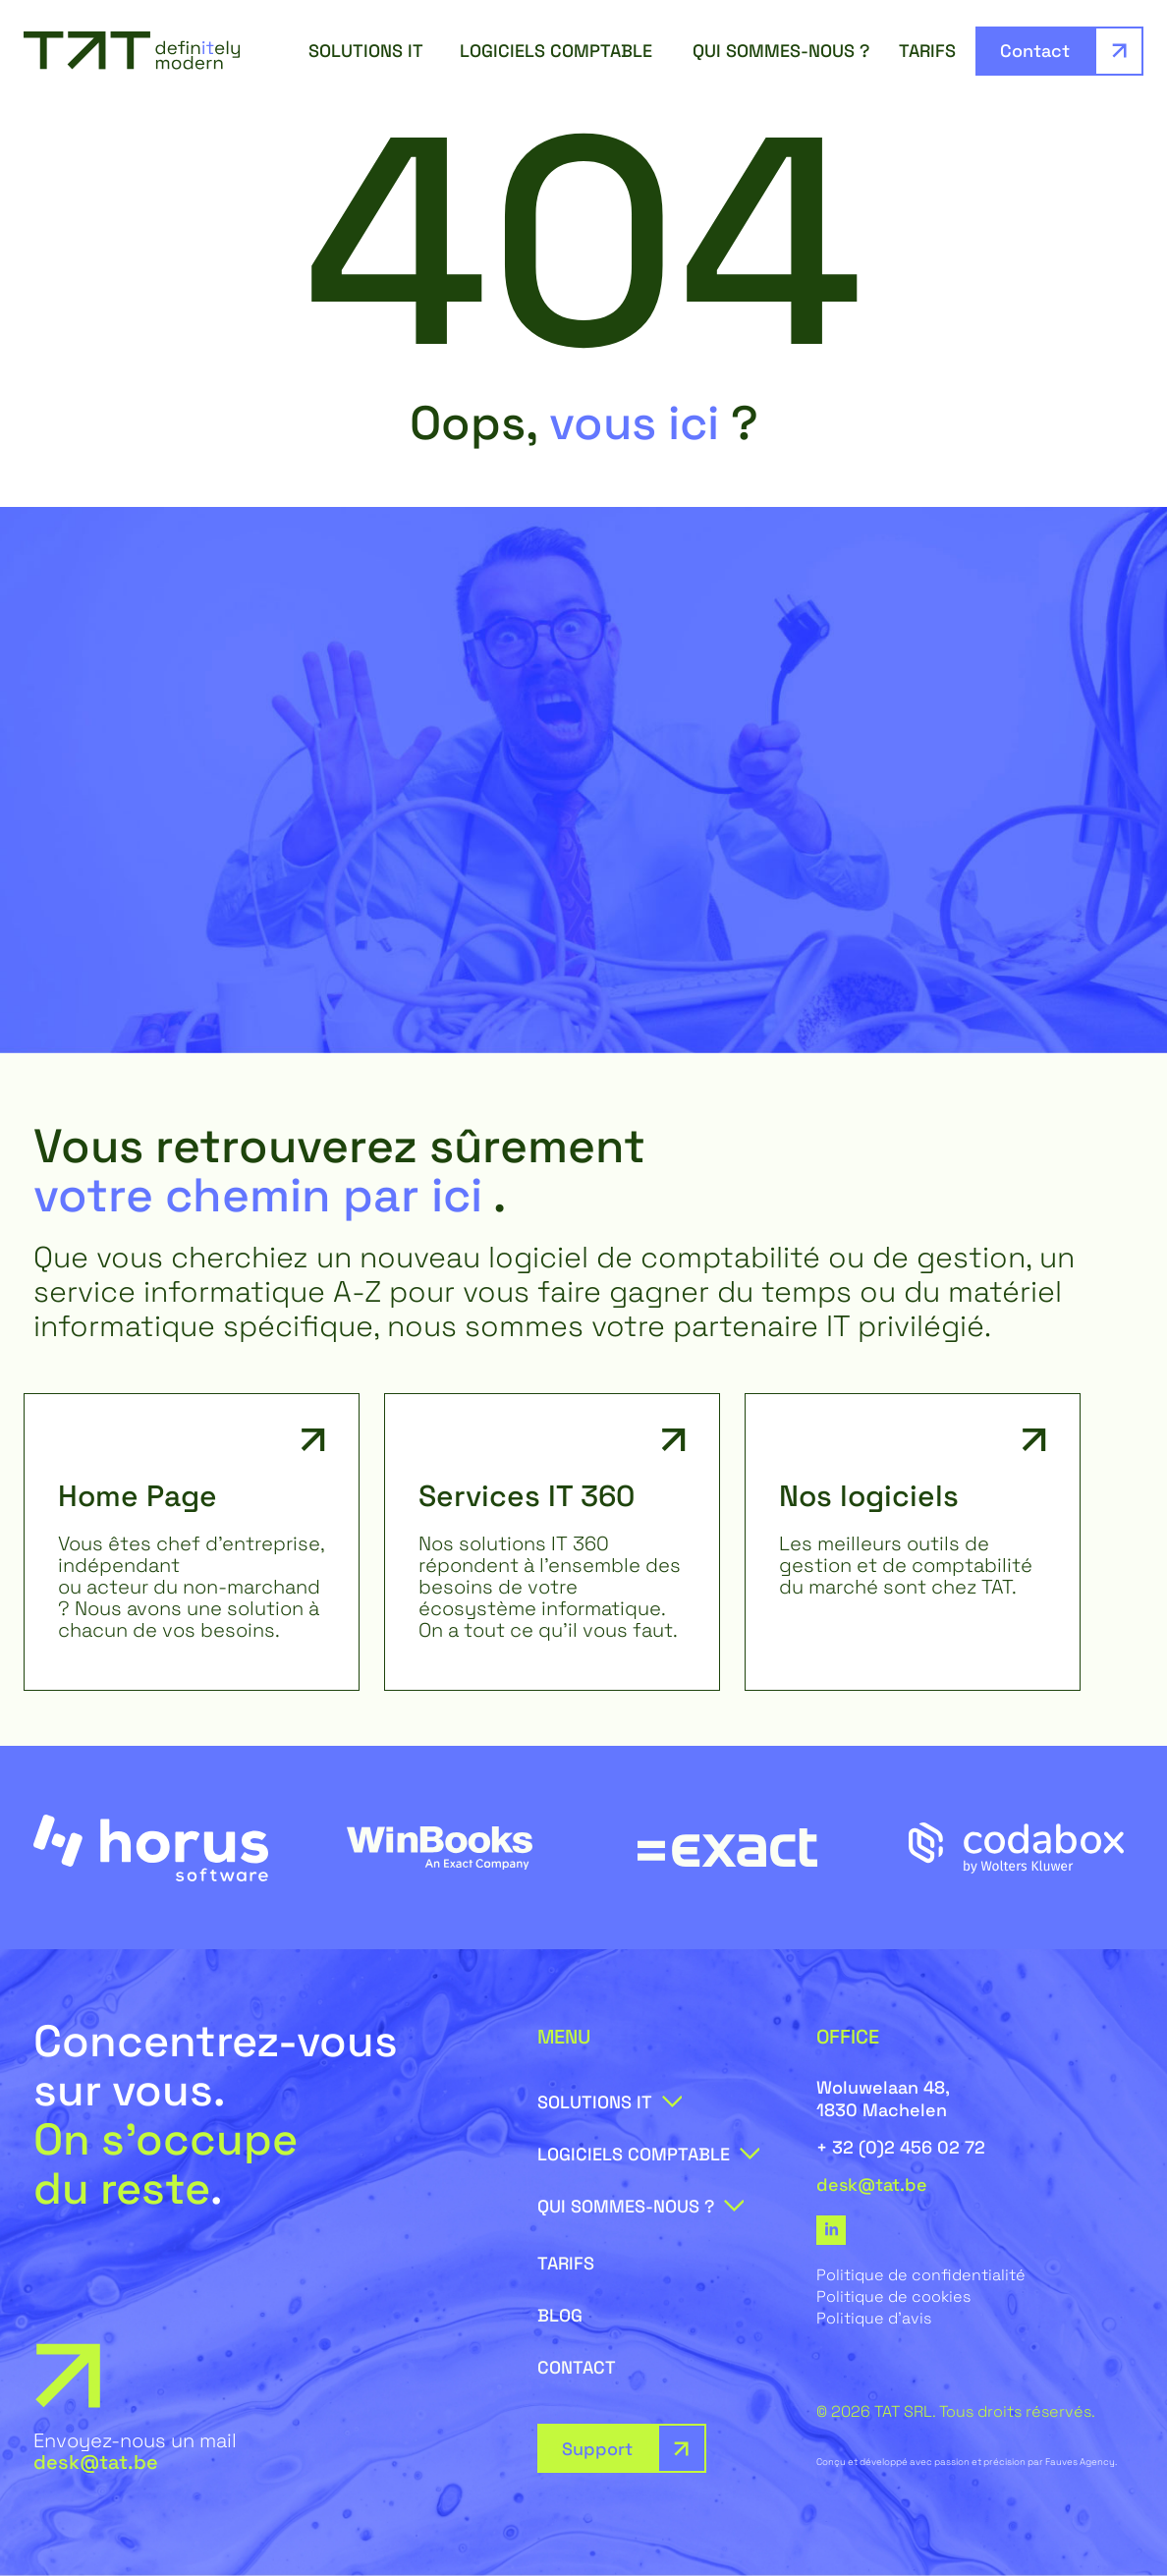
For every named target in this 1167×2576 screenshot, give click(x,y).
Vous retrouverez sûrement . (339, 1170)
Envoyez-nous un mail (135, 2451)
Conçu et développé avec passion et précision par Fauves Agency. (966, 2462)
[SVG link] (132, 50)
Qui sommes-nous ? (786, 50)
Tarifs (927, 50)
